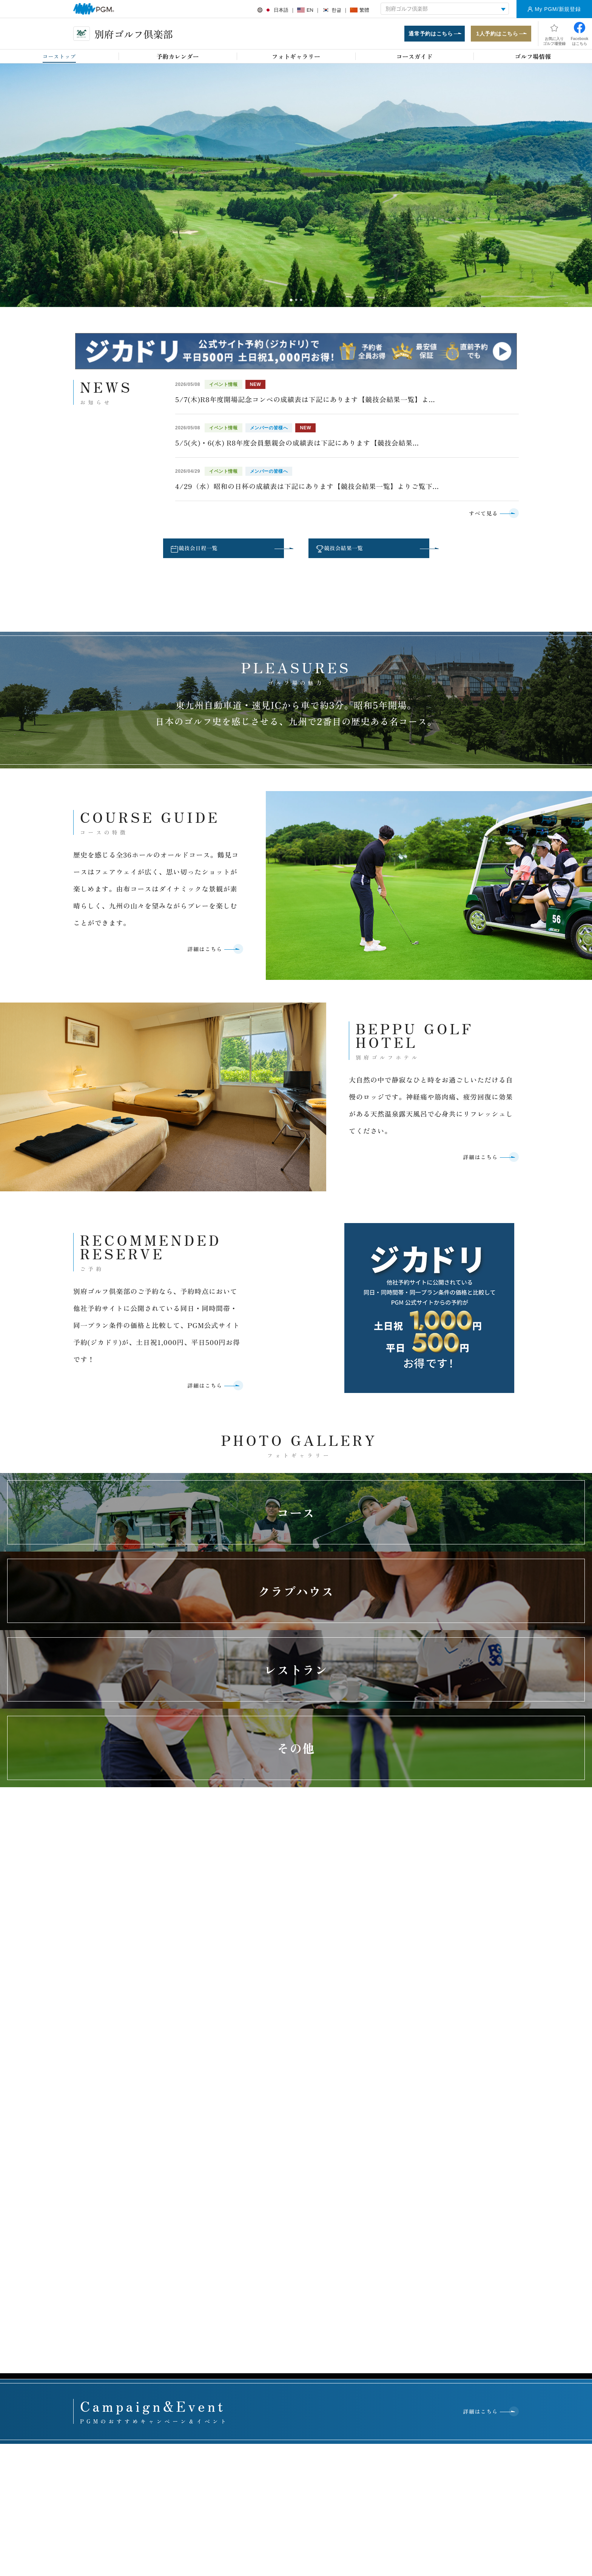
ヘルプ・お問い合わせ (278, 2412)
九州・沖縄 (497, 2125)
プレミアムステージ (192, 2318)
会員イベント (184, 2351)
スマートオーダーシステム (108, 2360)
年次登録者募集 (96, 2311)
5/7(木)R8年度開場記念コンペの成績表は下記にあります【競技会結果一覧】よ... (305, 404)
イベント (179, 2249)
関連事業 (360, 2261)
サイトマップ (471, 2412)
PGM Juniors (93, 2261)
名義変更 (179, 2306)
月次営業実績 (456, 2257)
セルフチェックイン (101, 2348)
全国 (162, 2125)
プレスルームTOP (280, 2294)
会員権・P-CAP (96, 2274)
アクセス (184, 2412)
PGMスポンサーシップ (285, 2331)
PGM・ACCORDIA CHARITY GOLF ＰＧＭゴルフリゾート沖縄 (294, 2207)
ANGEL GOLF (94, 2249)
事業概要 (360, 2212)
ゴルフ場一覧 (365, 2249)
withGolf (178, 2224)
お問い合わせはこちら (304, 2087)
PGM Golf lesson (97, 2237)
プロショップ (93, 2286)
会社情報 (360, 2237)
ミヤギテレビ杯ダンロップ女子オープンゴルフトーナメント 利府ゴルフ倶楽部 (295, 2254)
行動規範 (360, 2286)
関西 (372, 2125)
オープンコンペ (96, 2323)
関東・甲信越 (288, 2125)
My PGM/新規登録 (558, 9)
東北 (246, 2125)
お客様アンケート (134, 2412)
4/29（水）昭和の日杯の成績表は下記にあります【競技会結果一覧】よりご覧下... (307, 490)
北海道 (204, 2125)
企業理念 (360, 2200)
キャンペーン (184, 2237)
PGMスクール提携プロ (104, 2335)
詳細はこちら (197, 962)
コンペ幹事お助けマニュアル (201, 2261)
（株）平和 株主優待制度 (469, 2281)
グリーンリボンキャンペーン (473, 2212)
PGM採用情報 (366, 2339)
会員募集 (179, 2294)
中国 (413, 2125)
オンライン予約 (187, 2200)
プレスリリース (277, 2306)
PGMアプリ (92, 2372)
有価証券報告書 (458, 2269)
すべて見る (475, 518)
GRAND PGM (94, 2212)
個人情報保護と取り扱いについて (399, 2412)
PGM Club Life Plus (191, 2363)
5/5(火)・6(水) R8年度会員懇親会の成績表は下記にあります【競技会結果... (297, 447)
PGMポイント (94, 2200)
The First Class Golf (101, 2224)
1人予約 (178, 2212)
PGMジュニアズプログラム (471, 2200)
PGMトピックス (278, 2318)
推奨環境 (333, 2412)
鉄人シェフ (91, 2298)
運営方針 (360, 2224)
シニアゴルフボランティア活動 (475, 2224)
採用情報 (224, 2412)
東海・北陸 (330, 2125)
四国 (455, 2125)
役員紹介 (360, 2274)
